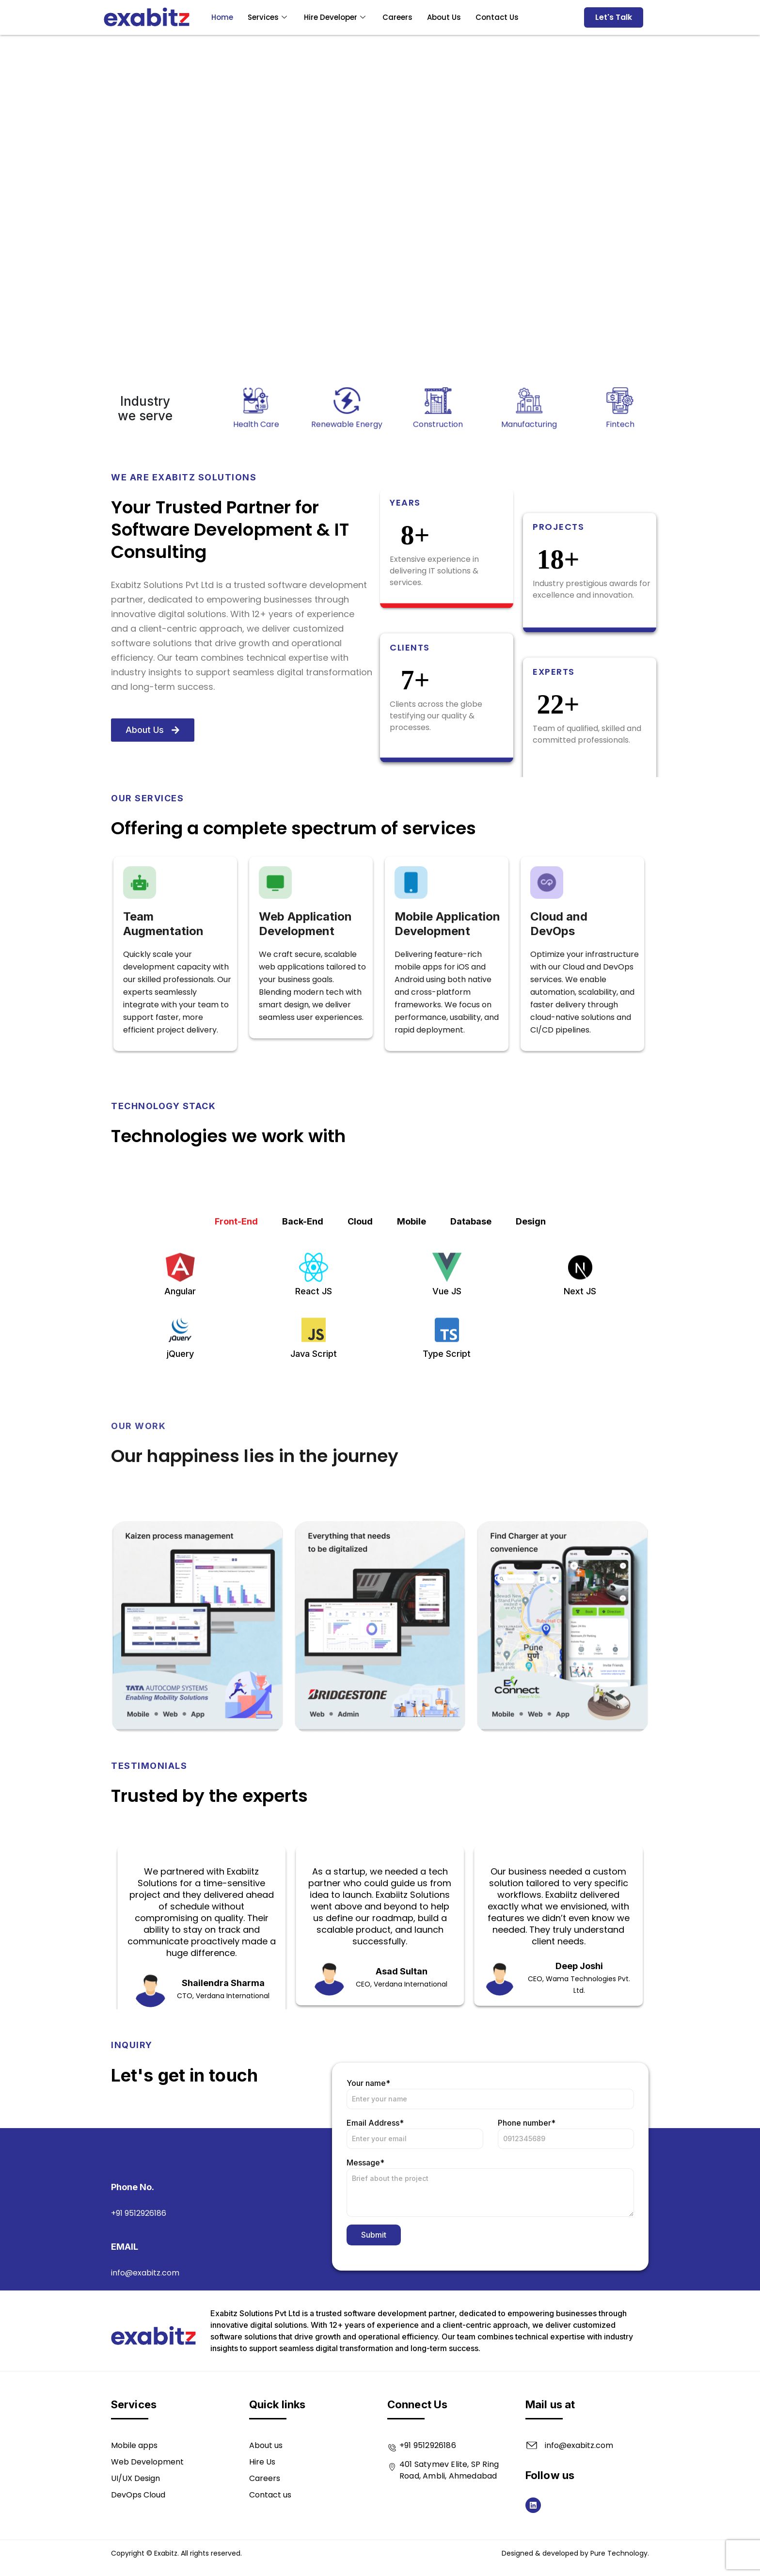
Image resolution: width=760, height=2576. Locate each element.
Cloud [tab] (360, 1378)
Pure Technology (619, 2553)
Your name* (490, 2235)
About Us (444, 17)
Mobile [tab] (411, 1378)
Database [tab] (470, 1378)
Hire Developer (336, 17)
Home (222, 17)
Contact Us (497, 17)
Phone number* (566, 2275)
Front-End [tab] (236, 1378)
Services (268, 17)
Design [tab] (531, 1378)
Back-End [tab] (302, 1378)
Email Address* (415, 2275)
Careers (397, 17)
